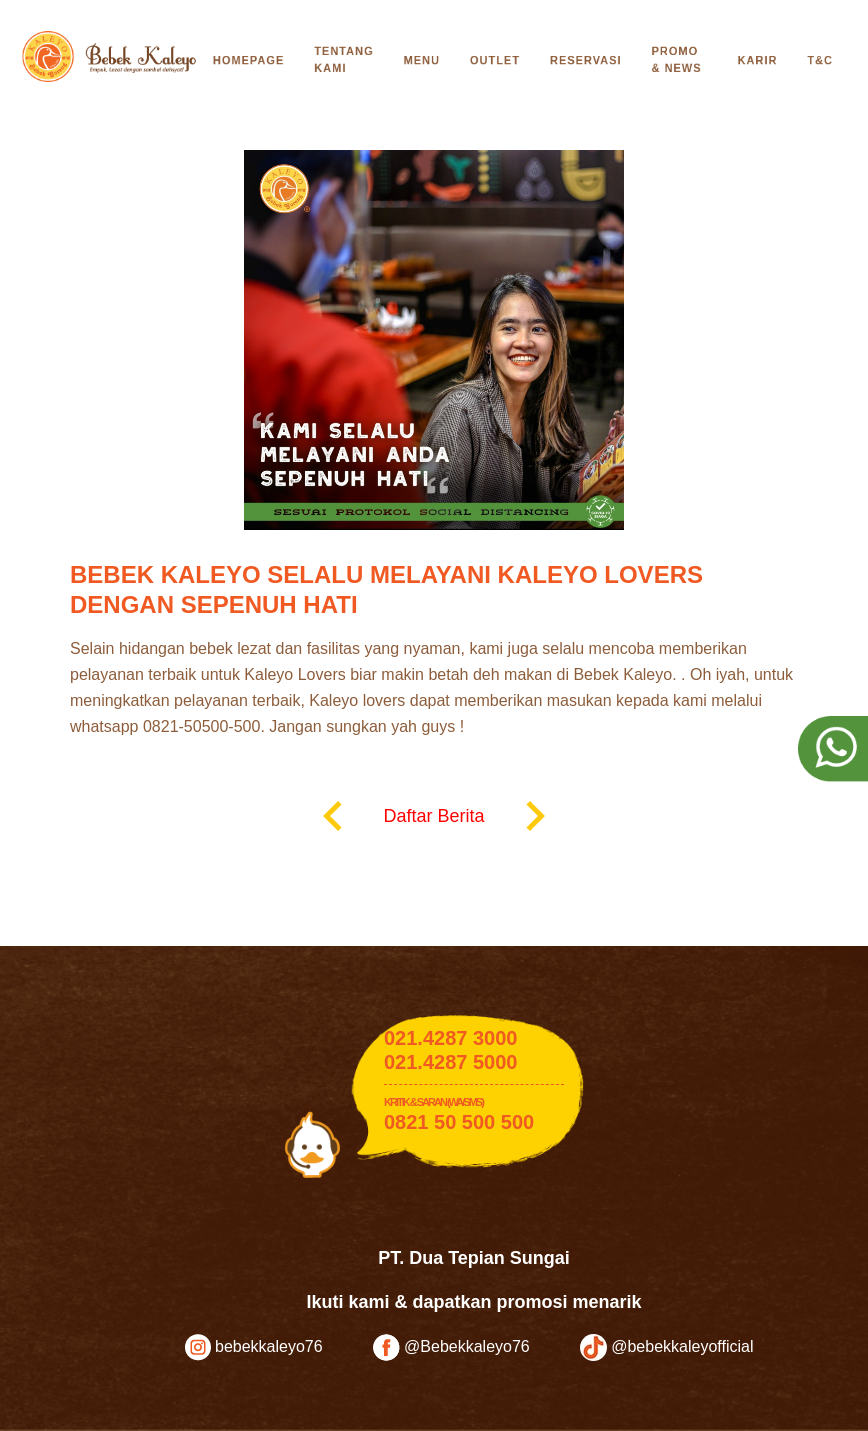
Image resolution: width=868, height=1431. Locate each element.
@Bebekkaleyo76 (451, 1347)
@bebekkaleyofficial (667, 1347)
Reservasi (586, 60)
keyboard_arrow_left (333, 816)
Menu (422, 60)
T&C (820, 60)
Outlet (495, 60)
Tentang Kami (343, 60)
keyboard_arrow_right (535, 816)
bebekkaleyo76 (254, 1347)
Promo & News (677, 60)
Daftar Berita (433, 816)
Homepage (248, 60)
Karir (758, 60)
